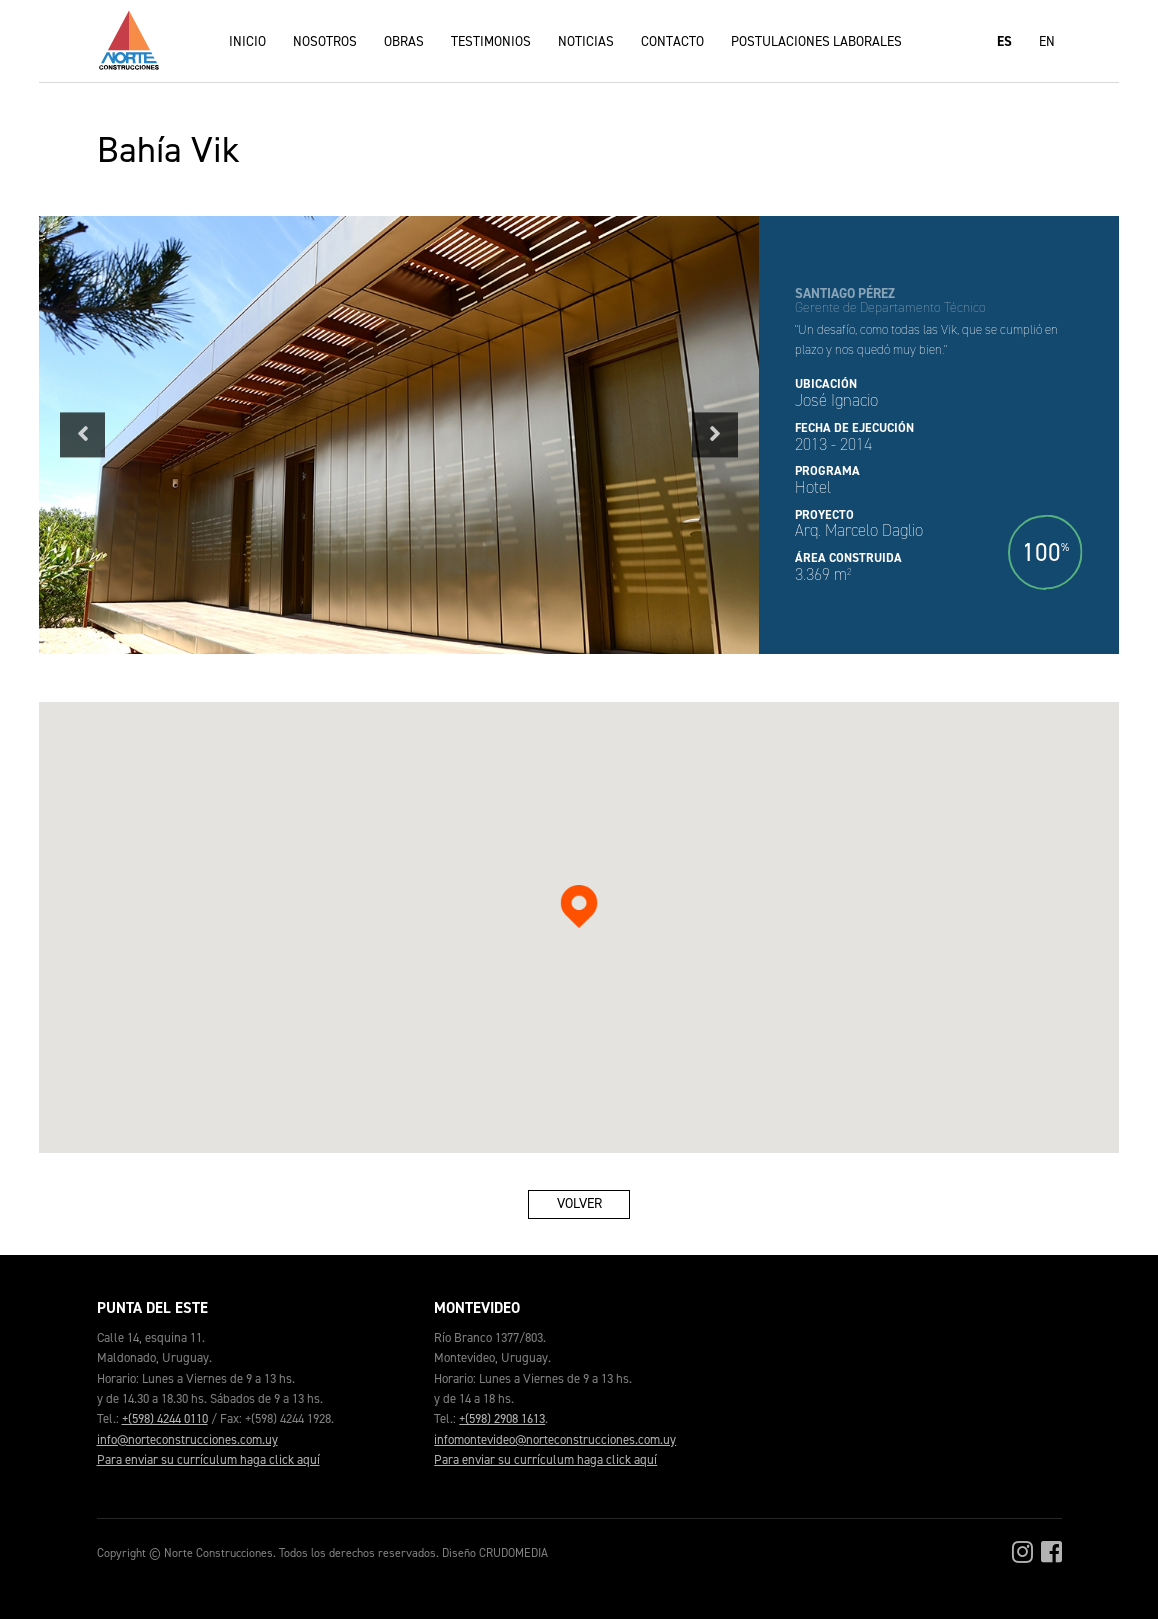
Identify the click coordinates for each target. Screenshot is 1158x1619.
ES (1004, 41)
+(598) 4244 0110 (165, 1418)
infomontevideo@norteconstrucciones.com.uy (555, 1439)
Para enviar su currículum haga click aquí (208, 1459)
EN (1047, 41)
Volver (579, 1203)
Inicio (247, 41)
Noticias (586, 41)
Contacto (672, 41)
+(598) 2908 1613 (502, 1418)
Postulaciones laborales (816, 41)
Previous (82, 434)
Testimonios (491, 41)
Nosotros (325, 41)
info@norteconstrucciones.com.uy (187, 1439)
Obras (404, 41)
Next (715, 434)
